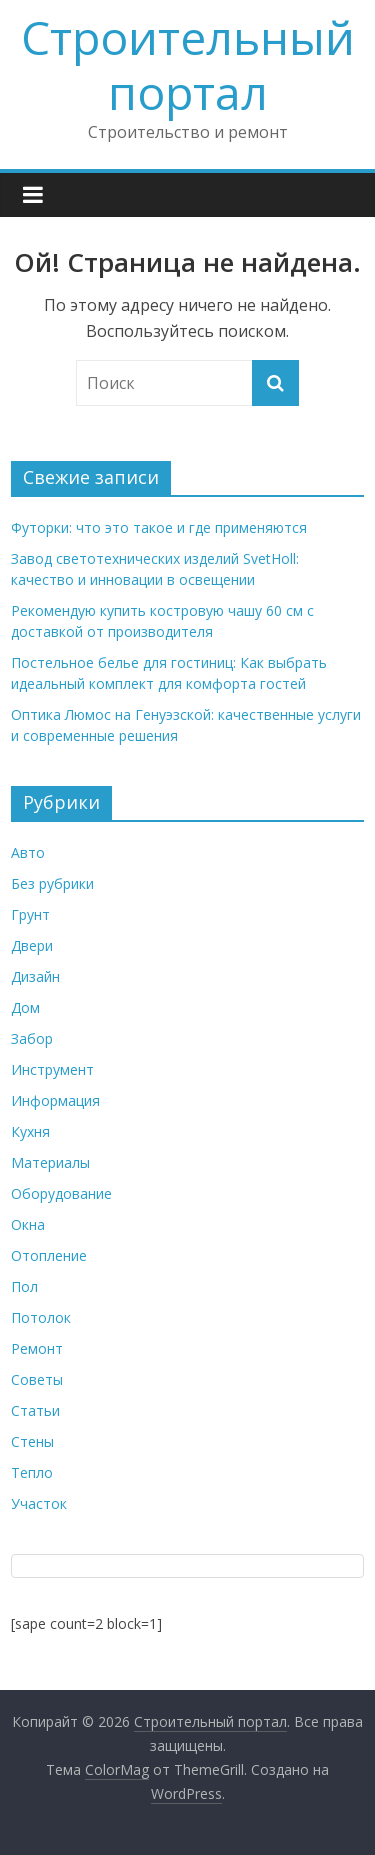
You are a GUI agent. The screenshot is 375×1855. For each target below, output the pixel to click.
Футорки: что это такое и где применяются (159, 527)
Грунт (30, 914)
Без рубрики (52, 883)
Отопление (49, 1255)
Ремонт (37, 1348)
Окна (28, 1224)
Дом (25, 1007)
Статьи (35, 1410)
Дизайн (35, 976)
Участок (39, 1503)
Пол (24, 1286)
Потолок (41, 1317)
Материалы (50, 1162)
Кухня (30, 1131)
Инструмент (52, 1069)
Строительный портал (188, 64)
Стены (32, 1441)
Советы (37, 1379)
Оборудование (61, 1193)
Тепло (32, 1472)
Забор (32, 1038)
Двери (32, 945)
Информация (55, 1100)
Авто (28, 852)
